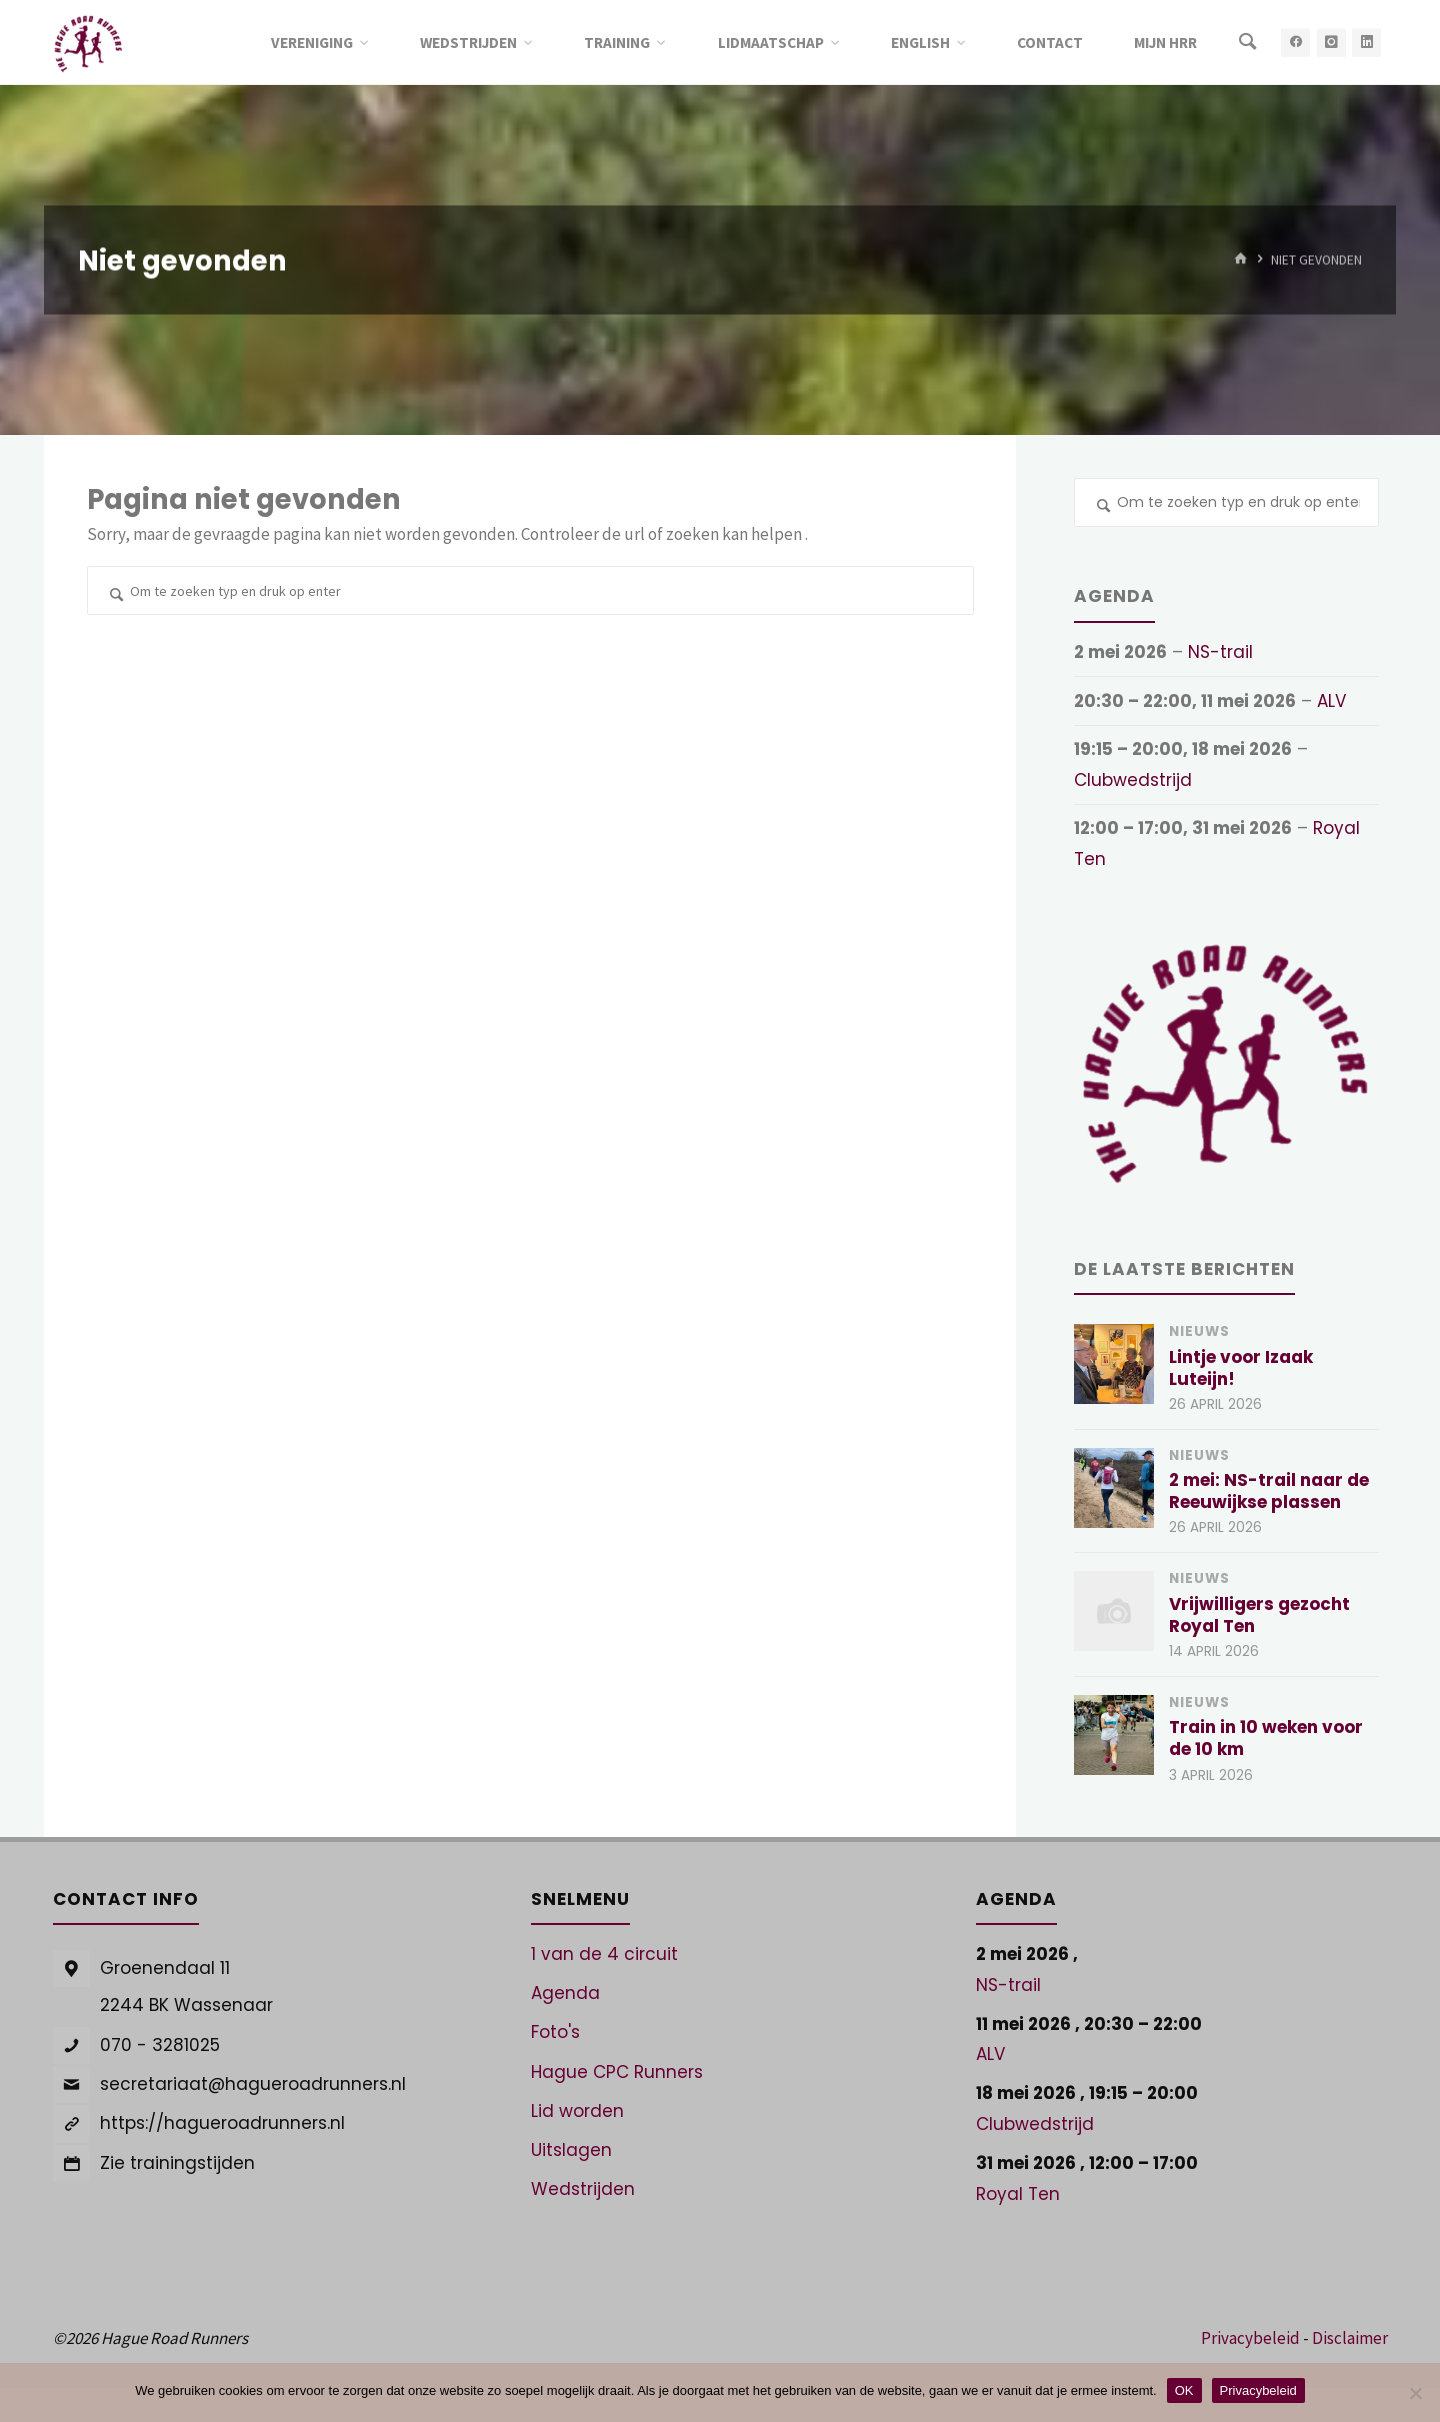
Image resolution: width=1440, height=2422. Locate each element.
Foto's (555, 2032)
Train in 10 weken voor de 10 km (1266, 1738)
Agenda (565, 1993)
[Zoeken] (1247, 42)
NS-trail (1220, 652)
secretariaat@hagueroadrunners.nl (253, 2084)
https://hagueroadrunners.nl (222, 2123)
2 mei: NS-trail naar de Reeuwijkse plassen (1269, 1491)
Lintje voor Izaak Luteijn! (1241, 1368)
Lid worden (577, 2111)
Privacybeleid (1250, 2338)
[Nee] (1415, 2393)
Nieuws (1199, 1331)
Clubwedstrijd (1133, 780)
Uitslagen (571, 2150)
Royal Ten (1018, 2194)
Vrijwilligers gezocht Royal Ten (1259, 1615)
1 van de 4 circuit (604, 1954)
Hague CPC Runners (617, 2072)
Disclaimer (1350, 2338)
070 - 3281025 (160, 2045)
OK (1184, 2390)
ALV (1331, 701)
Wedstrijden (583, 2189)
